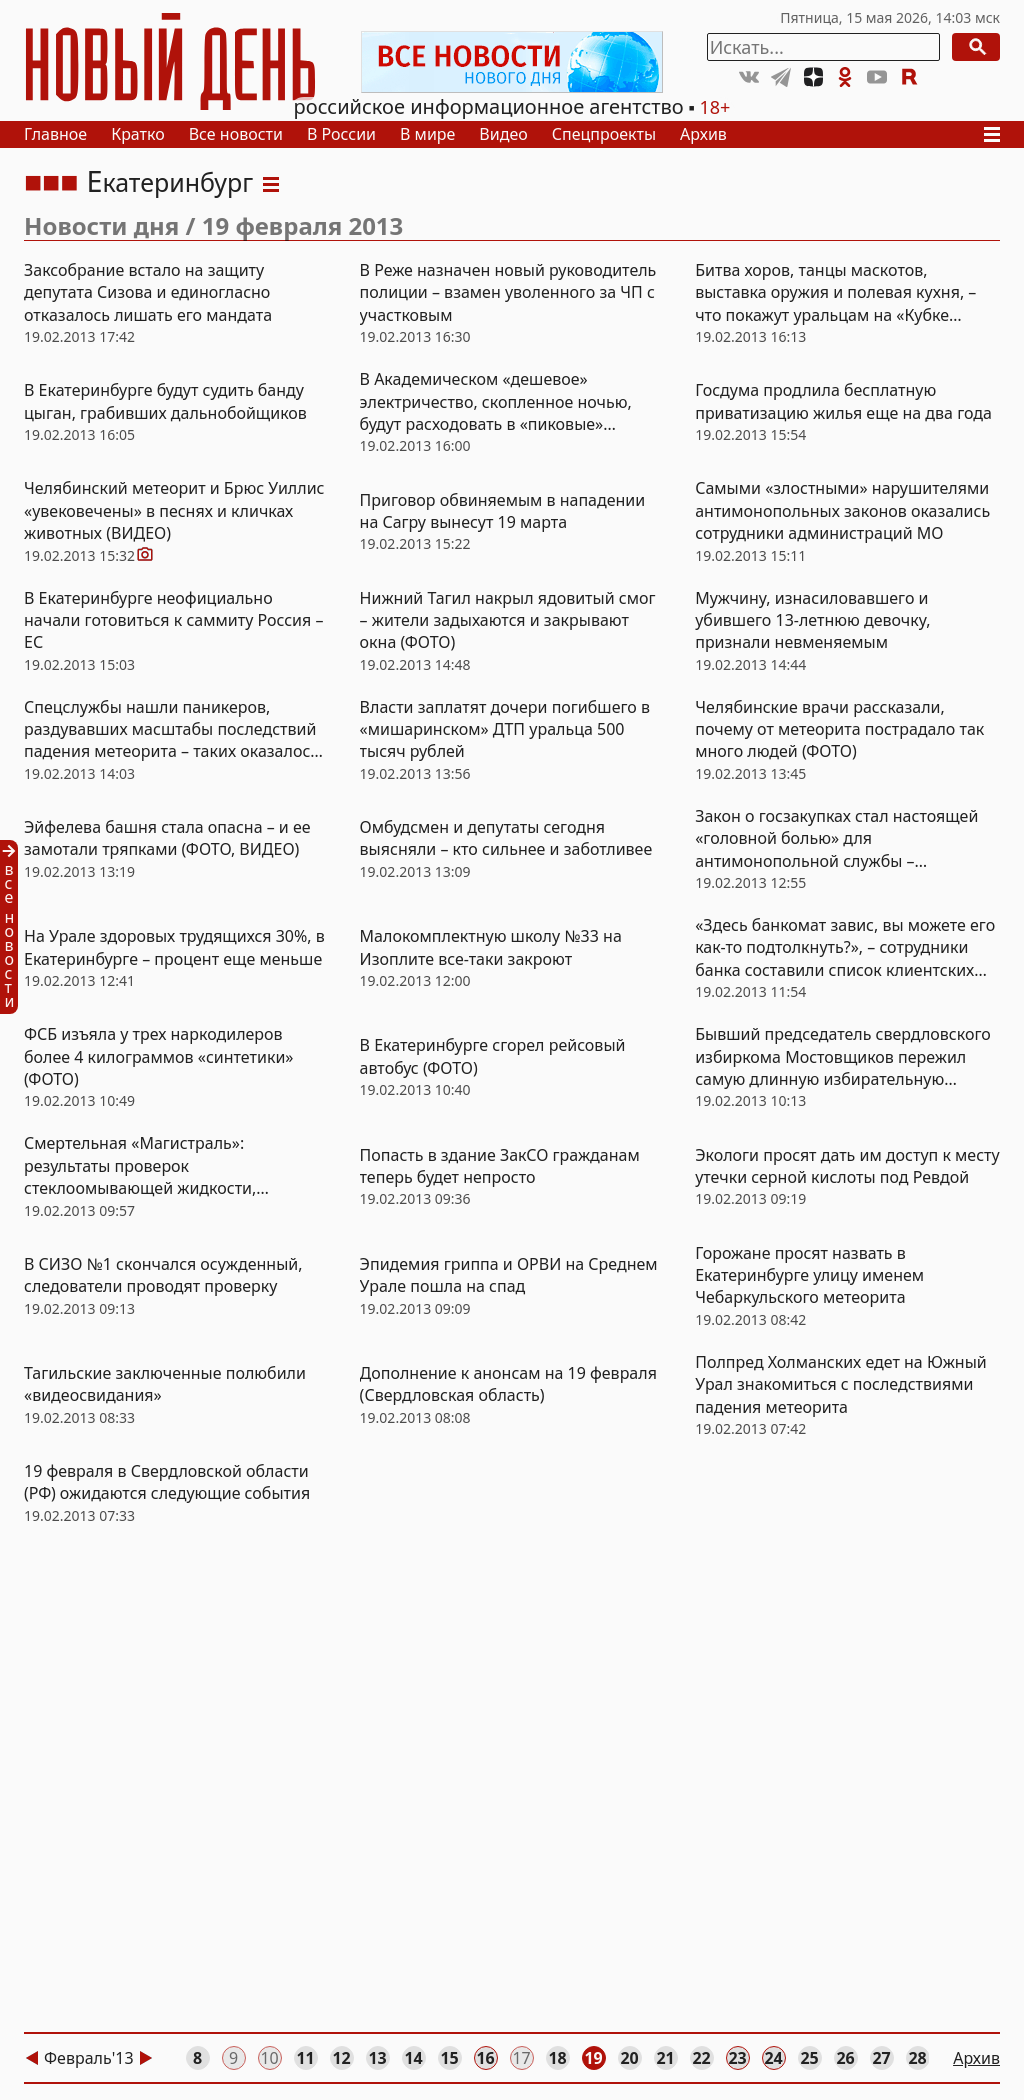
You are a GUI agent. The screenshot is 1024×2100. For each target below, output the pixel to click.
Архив (703, 134)
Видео (503, 134)
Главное (55, 134)
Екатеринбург (169, 182)
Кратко (138, 134)
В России (341, 134)
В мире (427, 134)
